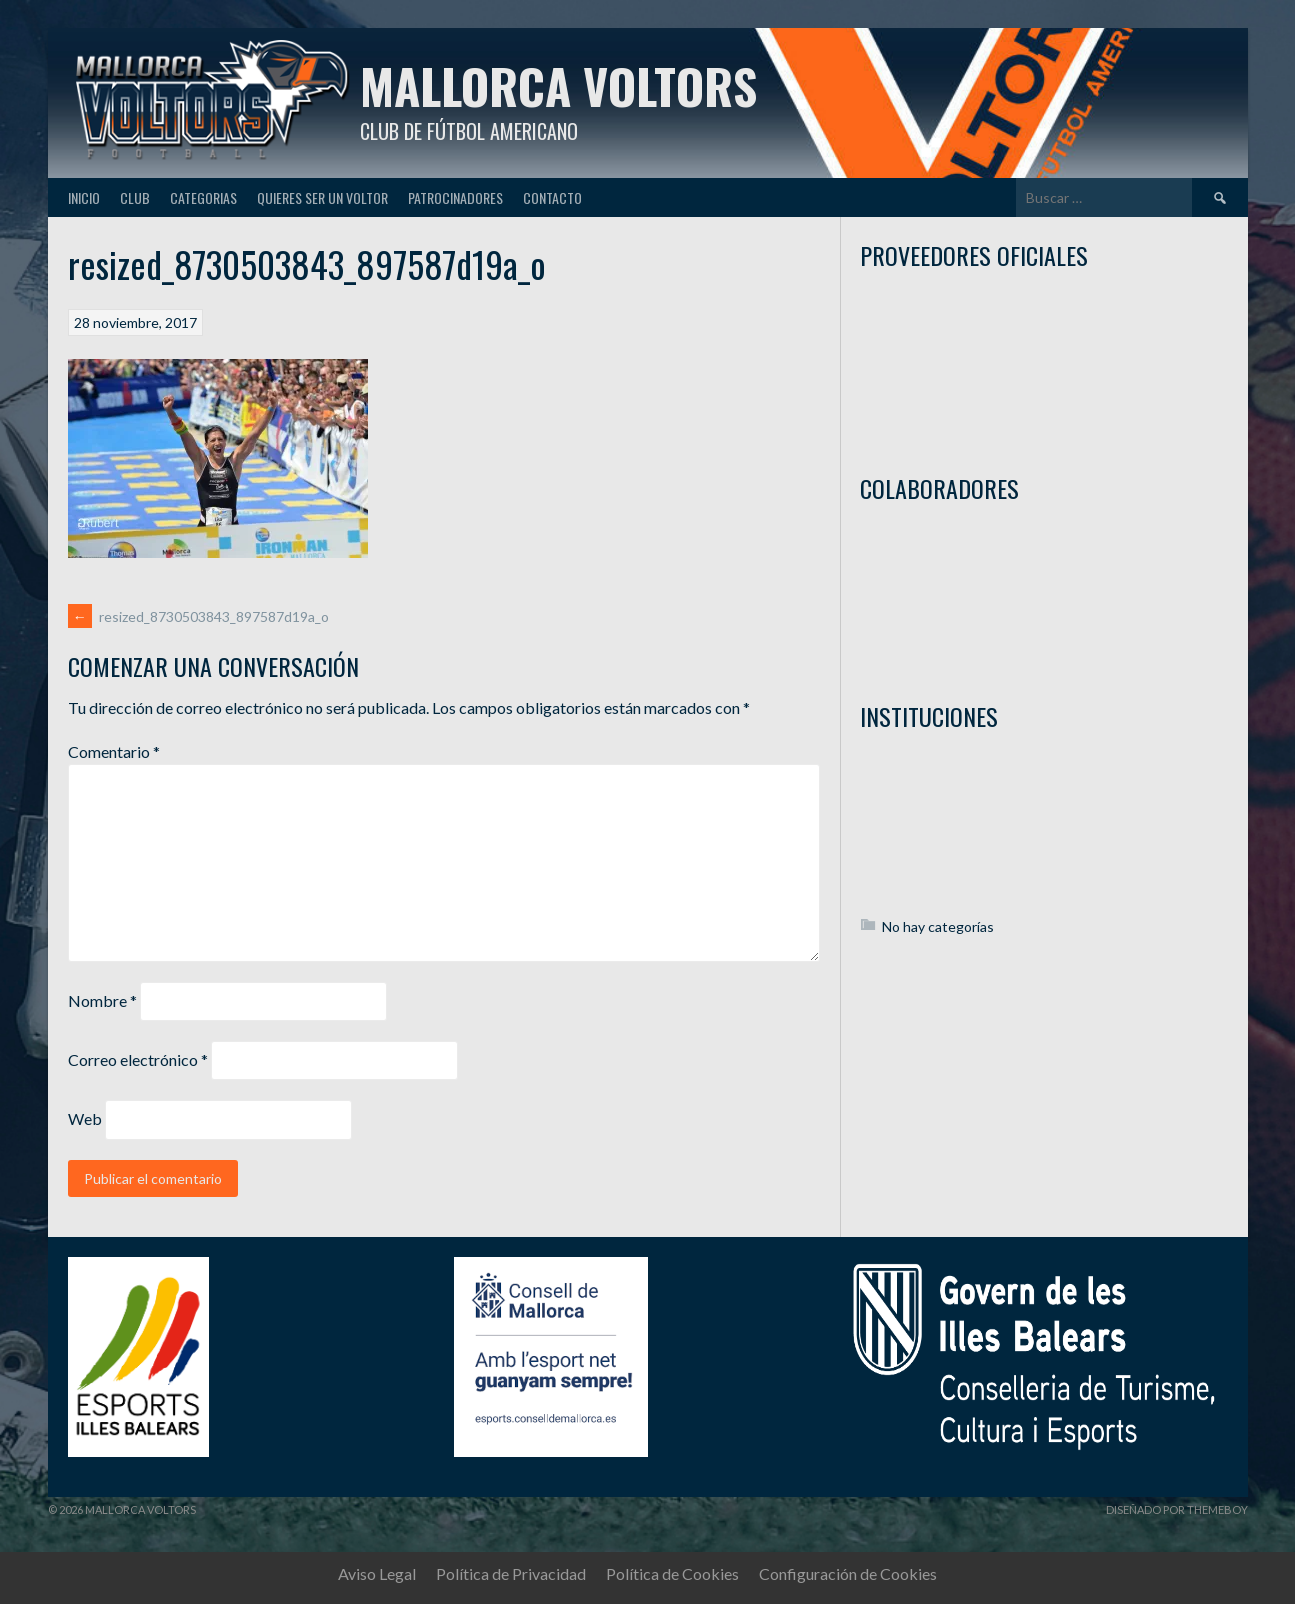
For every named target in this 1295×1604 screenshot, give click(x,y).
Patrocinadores (455, 197)
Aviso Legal (377, 1573)
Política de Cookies (672, 1573)
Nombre (102, 1000)
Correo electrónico (138, 1059)
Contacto (552, 197)
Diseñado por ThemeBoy (1177, 1509)
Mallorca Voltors (558, 85)
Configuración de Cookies (848, 1573)
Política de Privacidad (511, 1573)
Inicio (84, 197)
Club (135, 197)
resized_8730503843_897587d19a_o (198, 616)
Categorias (203, 197)
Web (85, 1118)
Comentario (114, 751)
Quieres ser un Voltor (322, 197)
